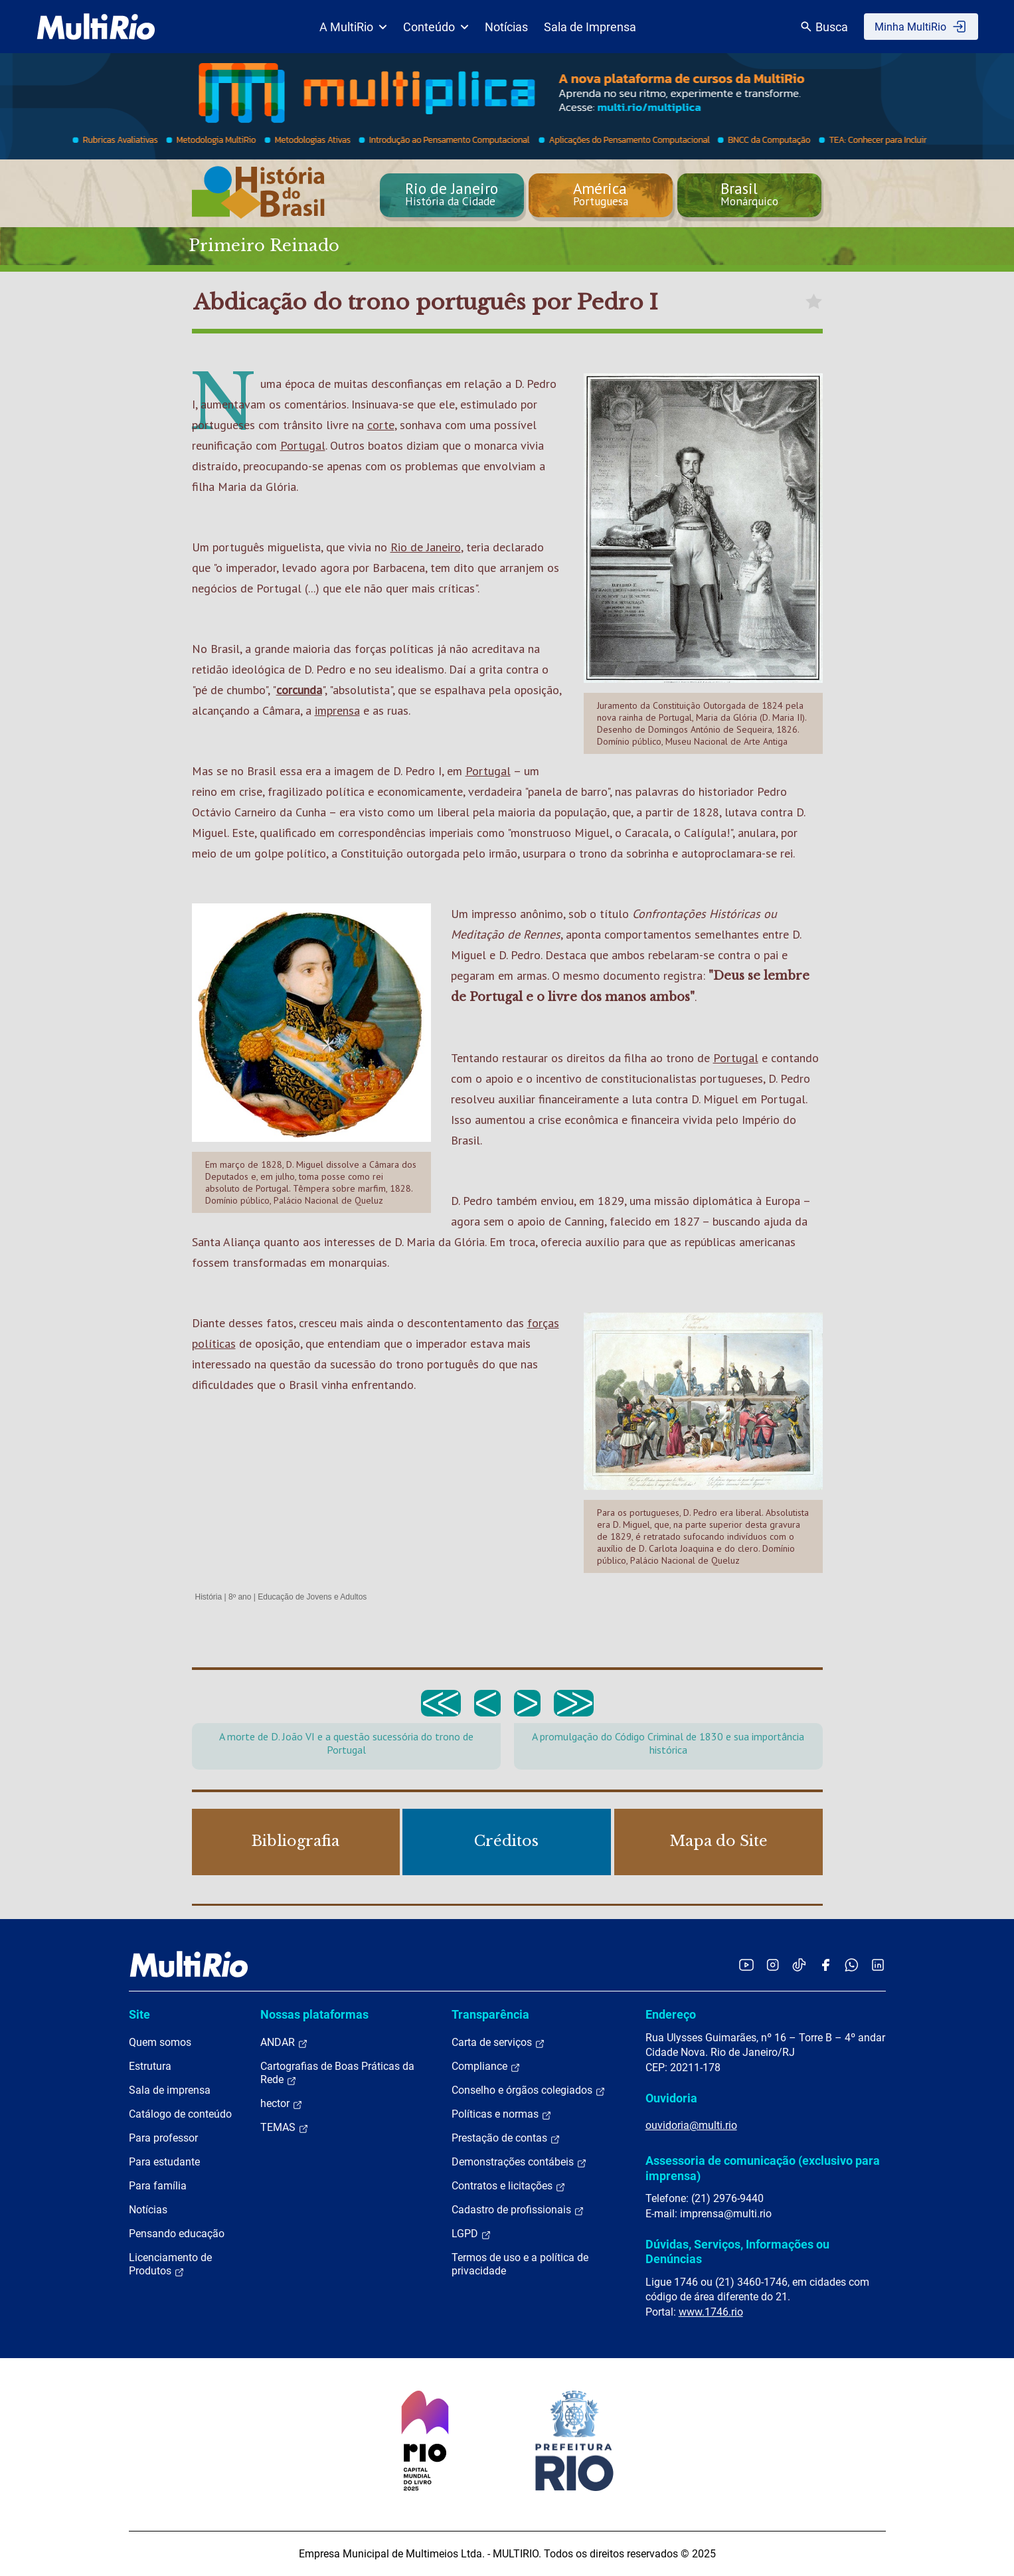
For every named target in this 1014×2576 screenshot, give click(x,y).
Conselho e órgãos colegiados (529, 2090)
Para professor (163, 2138)
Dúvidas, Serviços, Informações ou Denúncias (737, 2251)
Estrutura (150, 2066)
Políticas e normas (502, 2114)
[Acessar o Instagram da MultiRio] (772, 1964)
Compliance (486, 2066)
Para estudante (164, 2162)
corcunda (299, 689)
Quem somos (160, 2042)
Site (139, 2014)
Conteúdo (436, 27)
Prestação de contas (506, 2138)
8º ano (239, 1597)
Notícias (506, 27)
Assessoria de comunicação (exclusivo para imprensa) (762, 2168)
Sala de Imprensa (590, 27)
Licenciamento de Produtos (170, 2264)
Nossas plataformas (314, 2014)
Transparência (490, 2014)
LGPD (471, 2234)
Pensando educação (176, 2233)
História (208, 1597)
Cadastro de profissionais (518, 2210)
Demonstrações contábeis (519, 2162)
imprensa (337, 710)
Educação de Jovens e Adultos (312, 1597)
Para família (158, 2185)
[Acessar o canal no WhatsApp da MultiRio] (851, 1964)
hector (281, 2103)
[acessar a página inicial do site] (96, 26)
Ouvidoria (671, 2098)
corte (380, 424)
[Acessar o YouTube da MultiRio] (746, 1964)
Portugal (302, 445)
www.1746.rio (711, 2312)
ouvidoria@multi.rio (691, 2125)
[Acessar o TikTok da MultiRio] (799, 1964)
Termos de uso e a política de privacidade (520, 2264)
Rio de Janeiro (425, 547)
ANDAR (284, 2042)
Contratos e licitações (509, 2186)
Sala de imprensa (170, 2090)
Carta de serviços (498, 2042)
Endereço (670, 2014)
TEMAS (284, 2127)
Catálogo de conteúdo (180, 2114)
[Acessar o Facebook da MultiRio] (825, 1964)
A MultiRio (353, 27)
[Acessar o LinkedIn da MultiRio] (878, 1964)
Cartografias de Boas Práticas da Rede (337, 2073)
